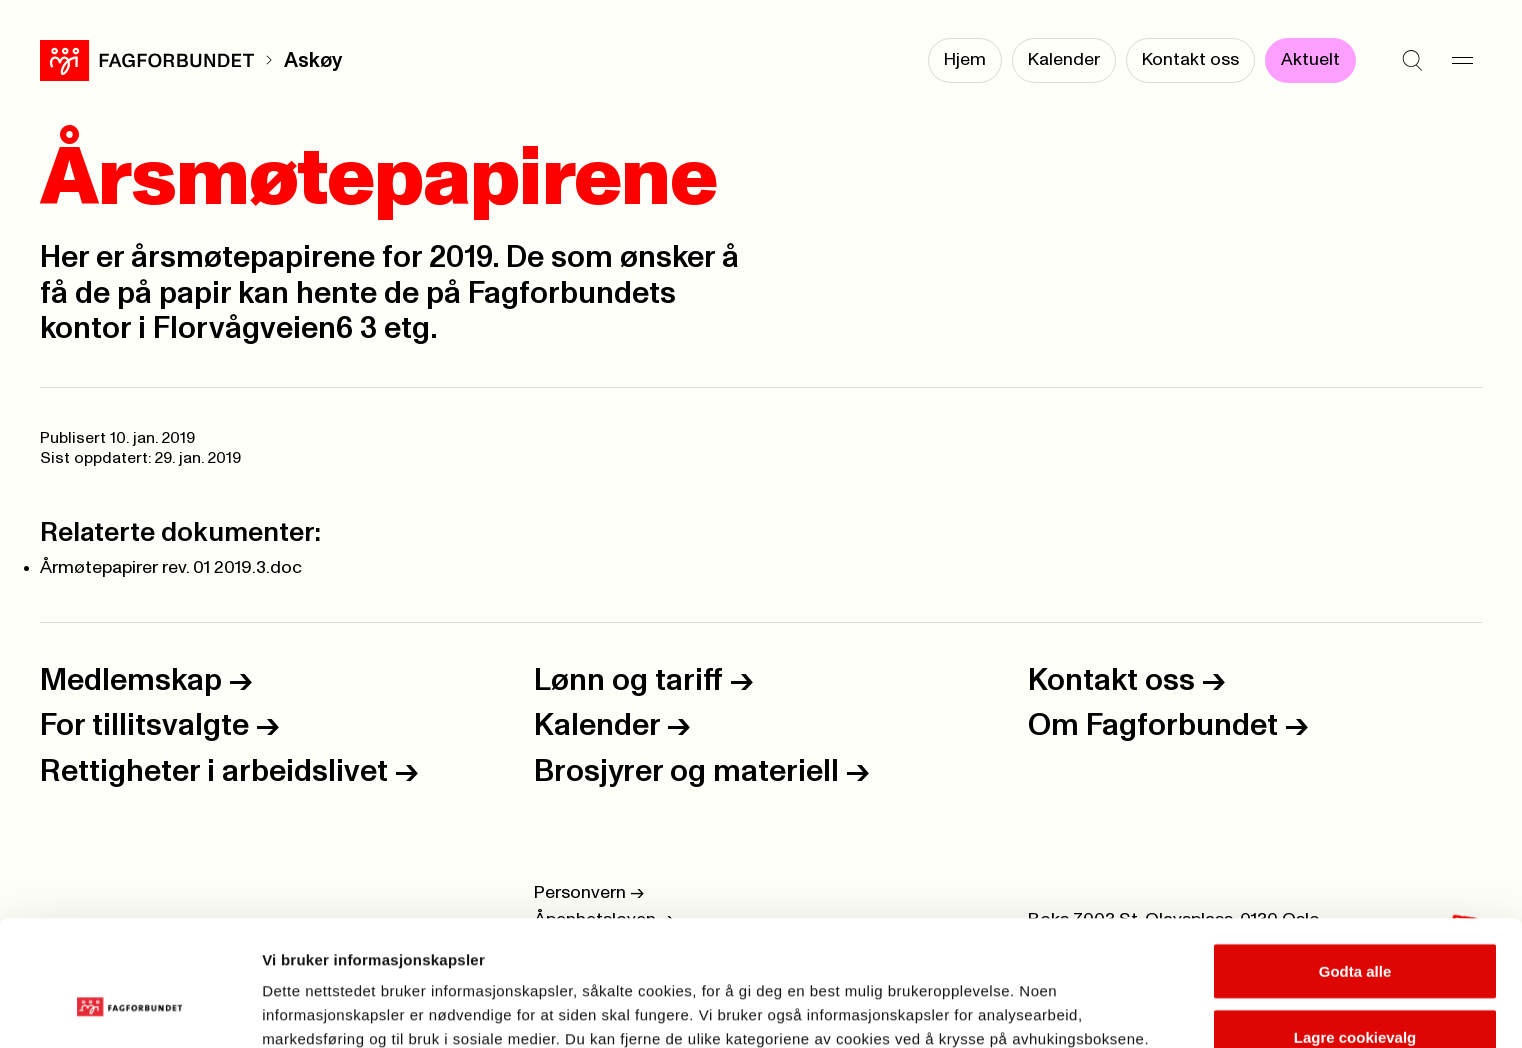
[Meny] (1462, 60)
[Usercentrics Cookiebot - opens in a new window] (129, 1009)
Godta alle (1355, 863)
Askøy (313, 60)
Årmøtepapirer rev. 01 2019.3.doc (171, 568)
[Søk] (1412, 60)
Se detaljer (1075, 996)
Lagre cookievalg (1355, 929)
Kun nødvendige (1355, 994)
